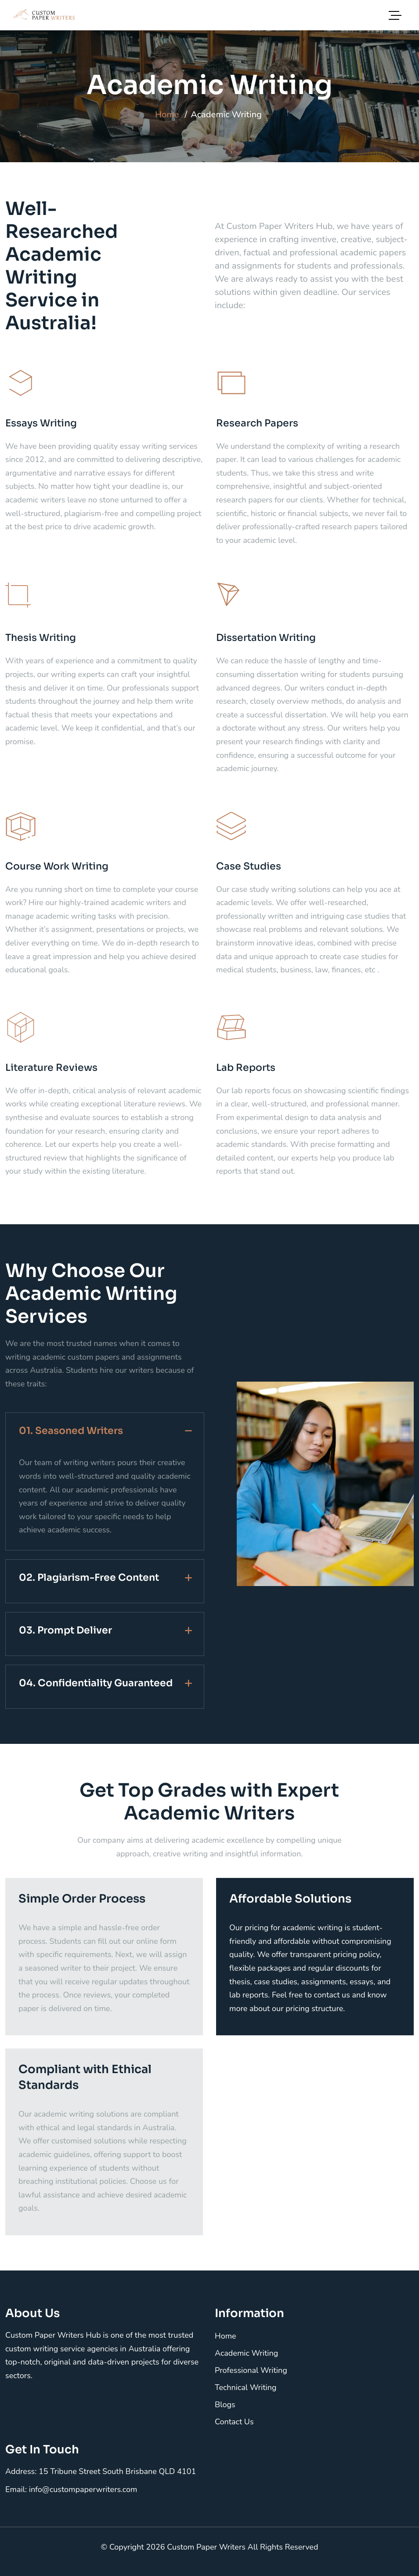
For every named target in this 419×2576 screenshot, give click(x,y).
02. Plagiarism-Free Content (89, 1577)
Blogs (225, 2404)
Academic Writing (246, 2353)
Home (167, 114)
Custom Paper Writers (207, 2547)
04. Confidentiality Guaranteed (96, 1683)
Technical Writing (246, 2387)
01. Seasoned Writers (71, 1431)
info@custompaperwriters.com (83, 2489)
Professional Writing (251, 2370)
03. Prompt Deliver (65, 1630)
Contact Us (234, 2421)
